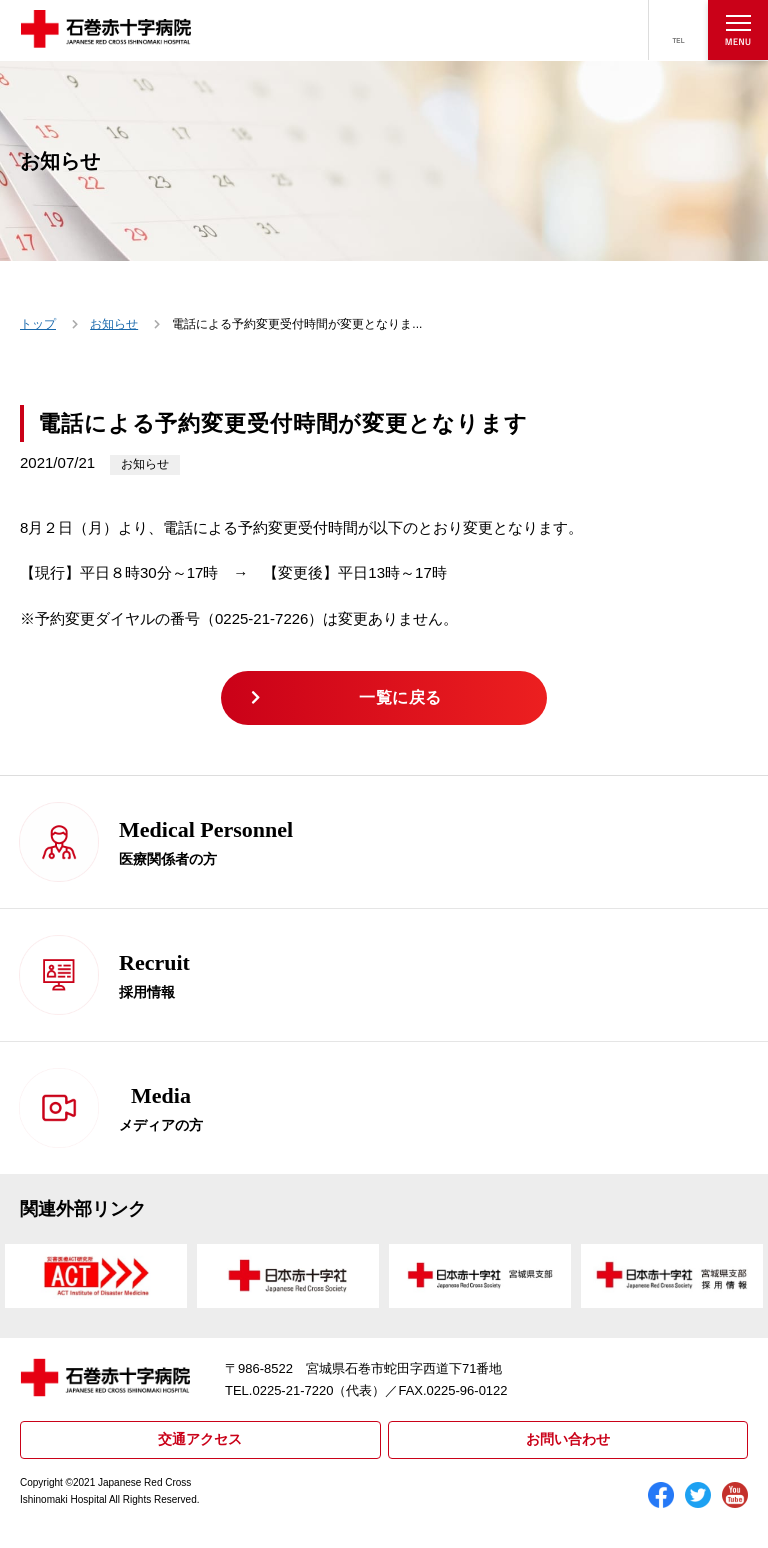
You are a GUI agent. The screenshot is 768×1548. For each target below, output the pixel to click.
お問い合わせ (568, 1439)
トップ (38, 324)
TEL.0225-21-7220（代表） (305, 1390)
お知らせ (114, 324)
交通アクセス (200, 1439)
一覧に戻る (400, 697)
